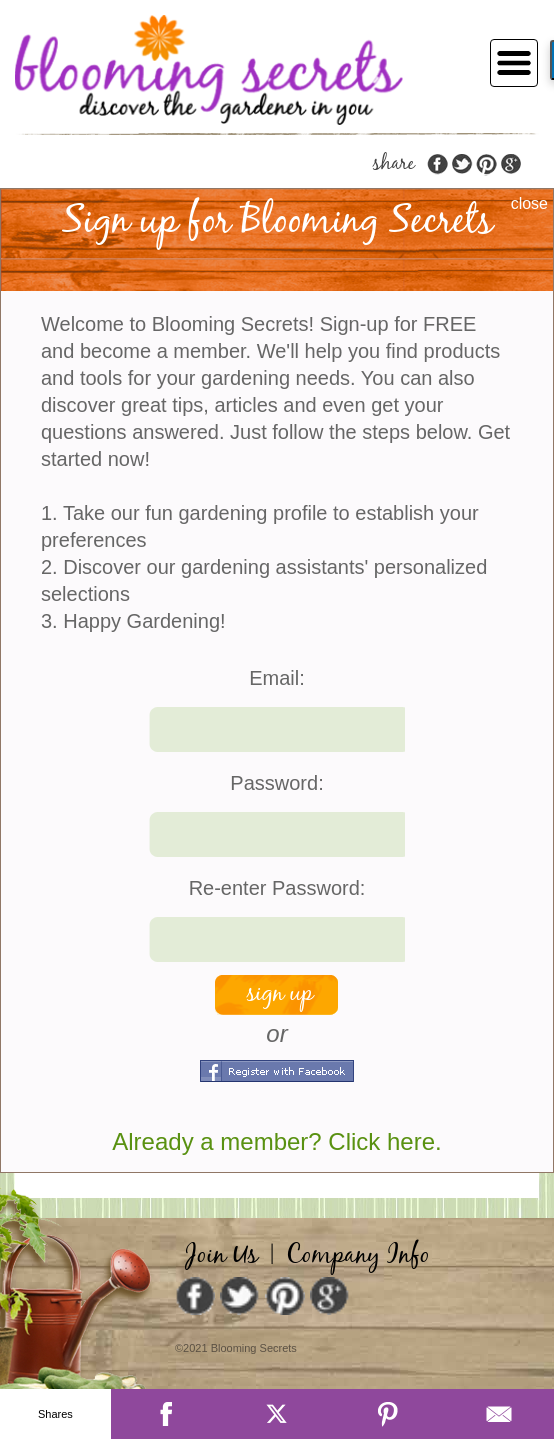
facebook (438, 164)
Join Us (221, 1256)
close (529, 203)
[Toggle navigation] (508, 61)
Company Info (358, 1256)
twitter (462, 164)
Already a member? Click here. (276, 1141)
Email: (277, 678)
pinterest (486, 164)
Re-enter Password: (277, 888)
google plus (510, 164)
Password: (276, 783)
